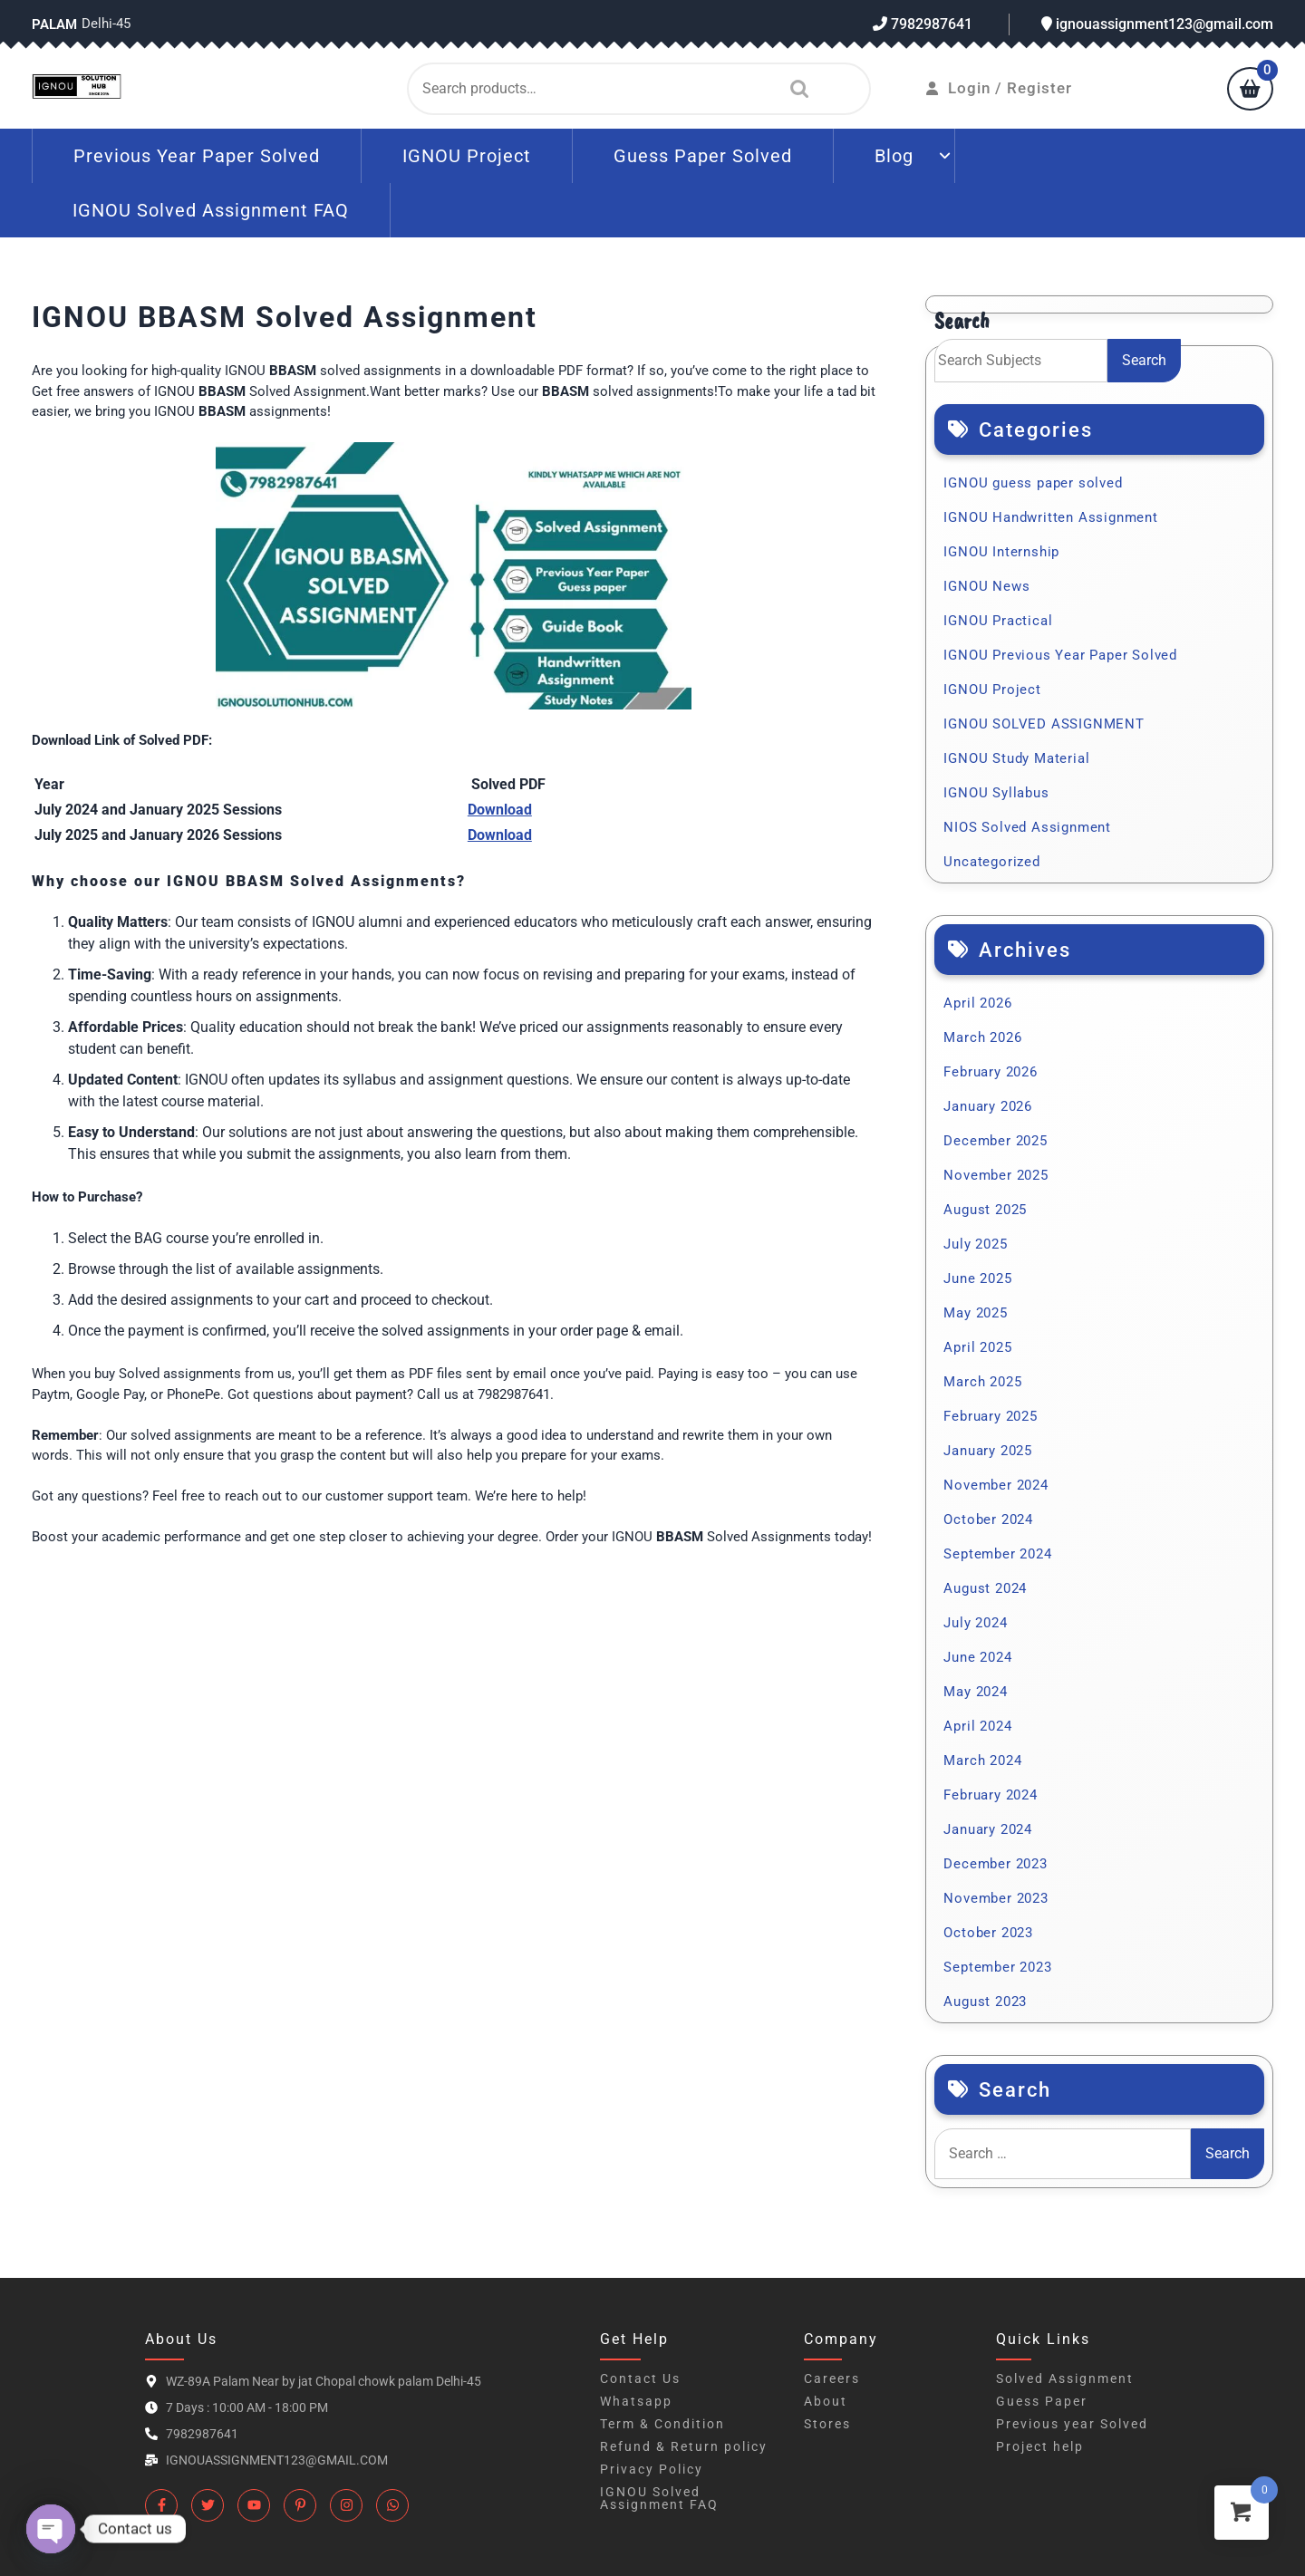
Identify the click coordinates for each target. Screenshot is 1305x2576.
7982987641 (922, 24)
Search (794, 88)
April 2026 (977, 1003)
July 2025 (975, 1244)
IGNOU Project (466, 156)
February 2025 (990, 1416)
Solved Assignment (1065, 2378)
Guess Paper (1042, 2401)
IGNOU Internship (1001, 552)
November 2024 (995, 1485)
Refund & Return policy (684, 2446)
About (825, 2401)
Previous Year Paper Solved (196, 156)
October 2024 (988, 1519)
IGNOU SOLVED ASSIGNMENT (1043, 724)
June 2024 (977, 1657)
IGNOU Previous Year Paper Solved (1060, 655)
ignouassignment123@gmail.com (1157, 24)
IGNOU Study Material (1016, 758)
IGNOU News (986, 586)
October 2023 (988, 1933)
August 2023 (985, 2001)
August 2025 (985, 1209)
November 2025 (995, 1175)
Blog (894, 156)
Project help (1040, 2446)
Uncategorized (991, 862)
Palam (54, 24)
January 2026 (987, 1106)
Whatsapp (636, 2401)
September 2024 (997, 1554)
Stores (827, 2424)
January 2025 (987, 1450)
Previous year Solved (1072, 2424)
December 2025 (995, 1141)
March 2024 (982, 1760)
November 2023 (995, 1898)
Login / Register (999, 88)
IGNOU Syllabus (996, 793)
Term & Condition (662, 2424)
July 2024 (975, 1623)
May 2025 (975, 1313)
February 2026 (990, 1072)
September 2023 (997, 1967)
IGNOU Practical (997, 621)
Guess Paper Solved (703, 156)
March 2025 (982, 1382)
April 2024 (977, 1726)
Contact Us (640, 2378)
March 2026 (982, 1037)
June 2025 (977, 1278)
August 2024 (985, 1588)
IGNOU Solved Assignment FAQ (210, 210)
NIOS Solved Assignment (1027, 827)
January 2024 (987, 1829)
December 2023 (995, 1864)
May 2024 (975, 1692)
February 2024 (990, 1795)
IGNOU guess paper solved (1032, 483)
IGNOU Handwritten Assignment (1050, 517)
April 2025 (977, 1347)
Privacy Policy (651, 2469)
